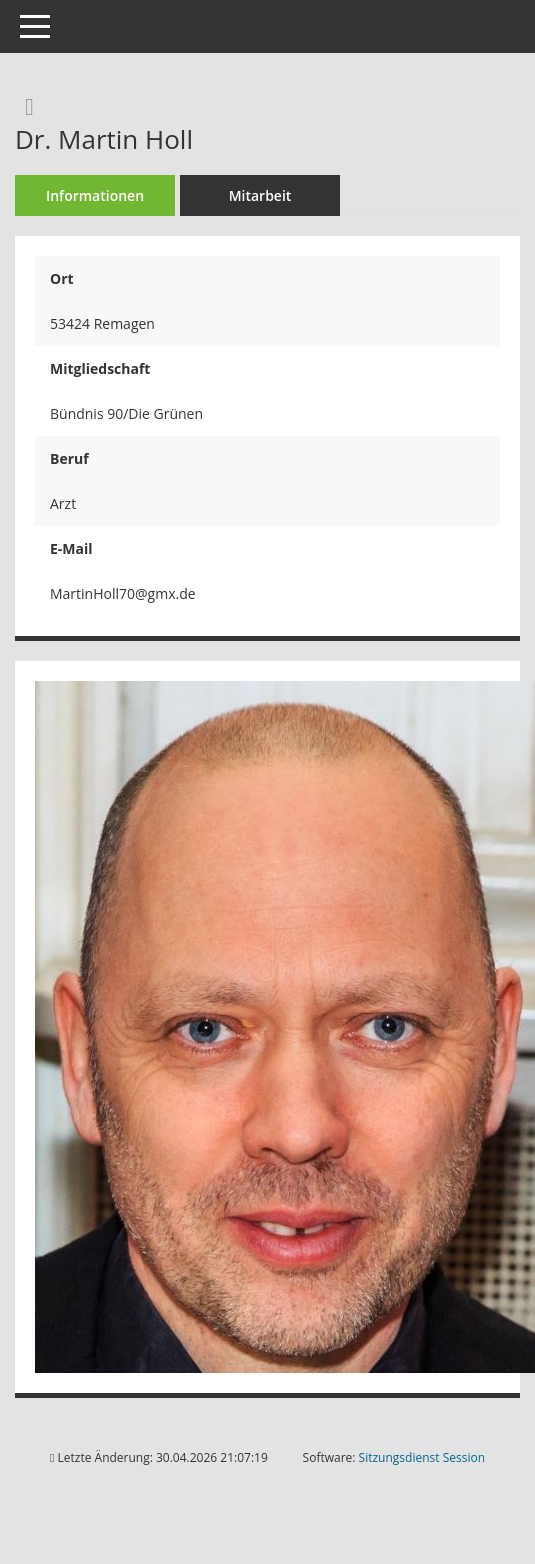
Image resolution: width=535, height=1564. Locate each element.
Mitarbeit (260, 195)
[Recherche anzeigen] (24, 105)
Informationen (95, 195)
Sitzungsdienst (422, 1457)
